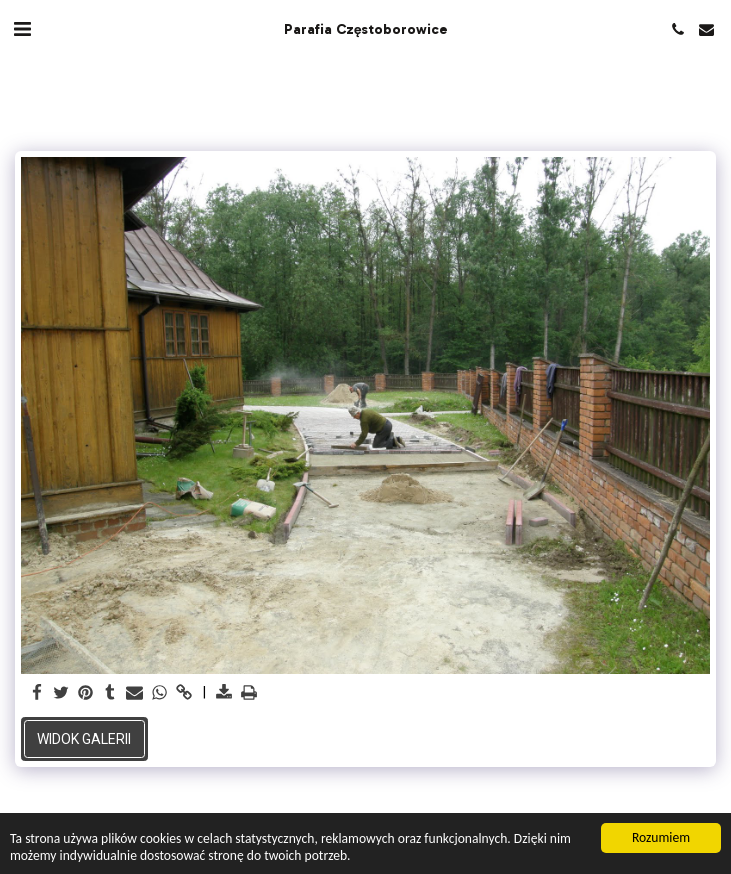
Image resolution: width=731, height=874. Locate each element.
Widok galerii (84, 739)
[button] (22, 29)
